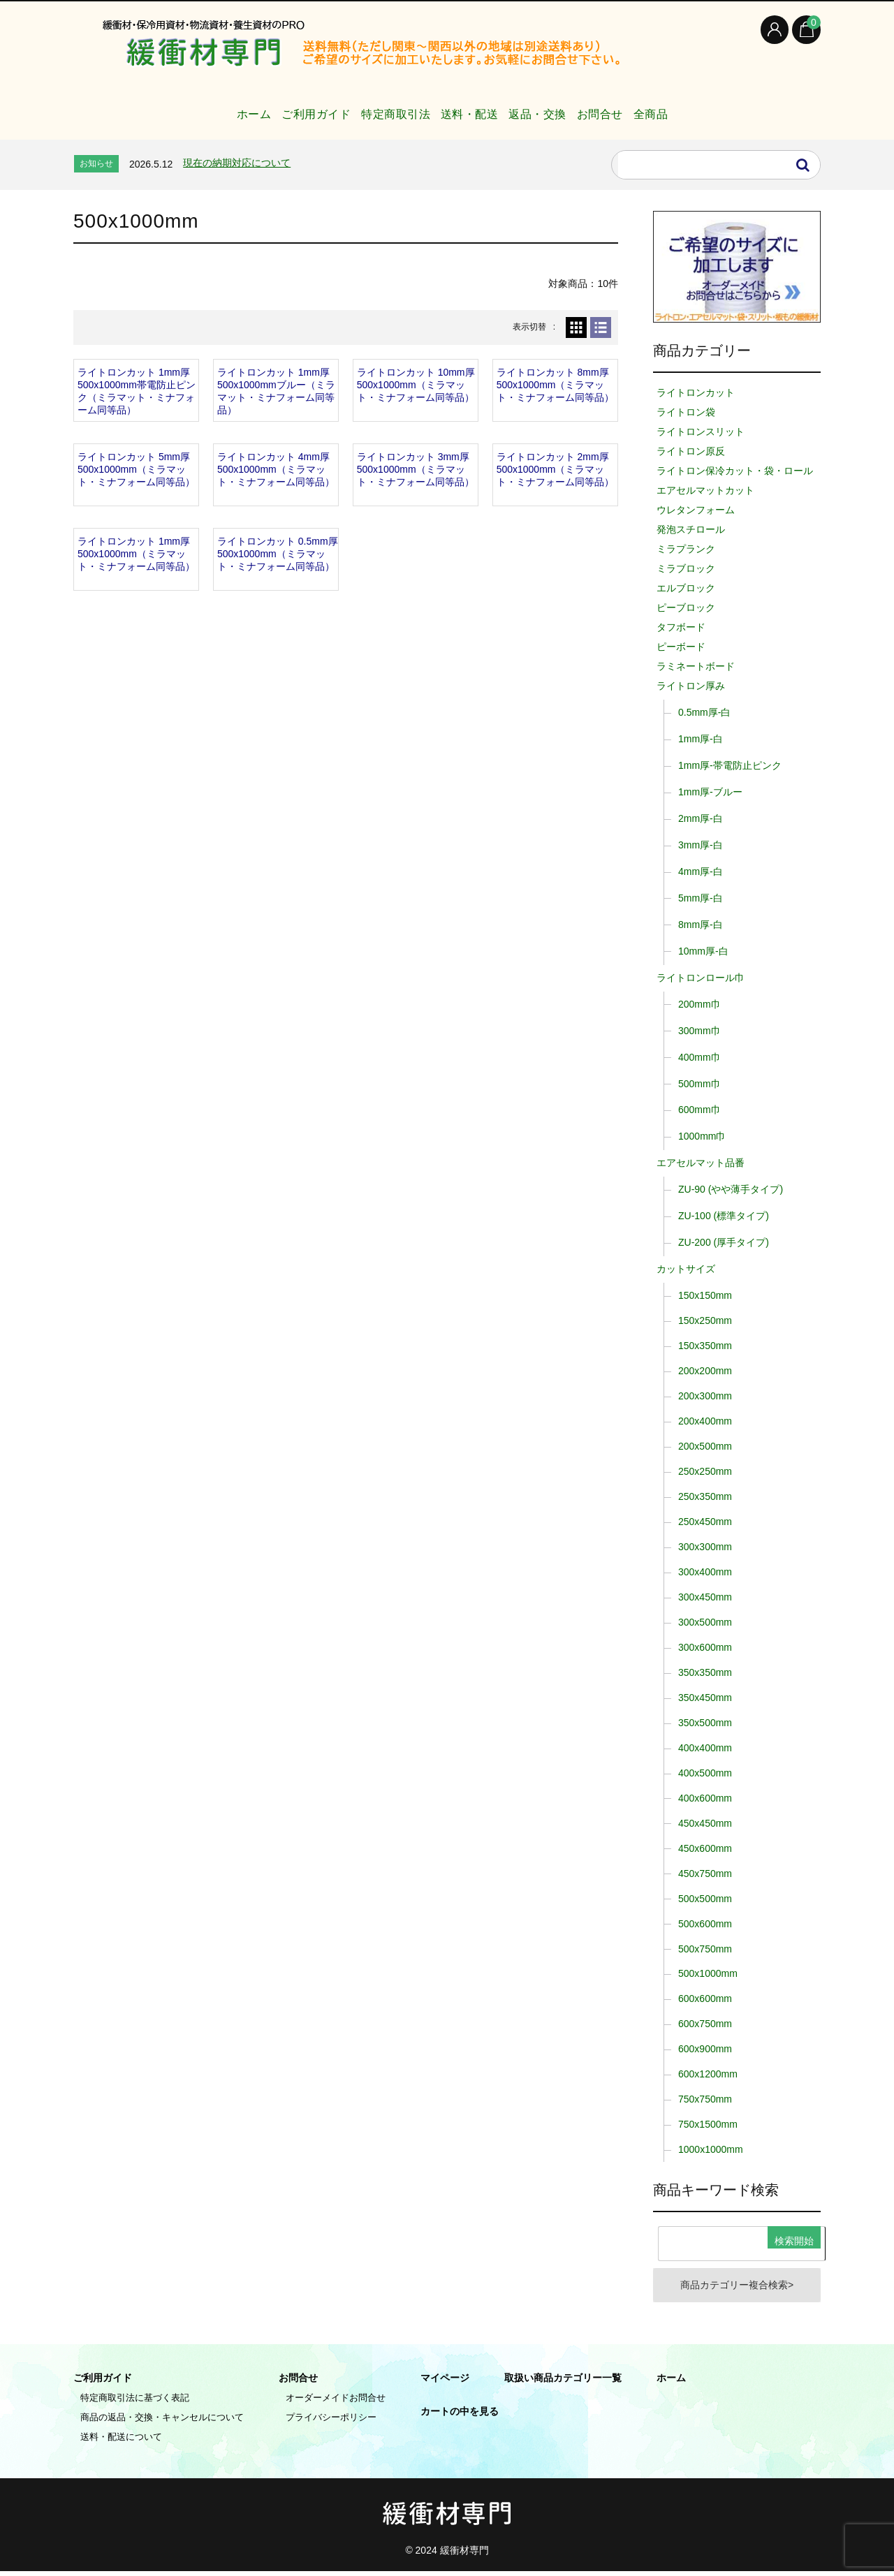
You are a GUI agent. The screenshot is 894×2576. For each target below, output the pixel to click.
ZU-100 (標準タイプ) (723, 1215)
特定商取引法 (372, 107)
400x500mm (705, 1773)
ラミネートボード (696, 666)
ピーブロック (686, 607)
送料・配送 (465, 107)
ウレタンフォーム (696, 509)
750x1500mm (708, 2124)
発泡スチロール (691, 529)
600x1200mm (708, 2074)
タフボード (681, 627)
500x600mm (705, 1923)
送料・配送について (121, 2441)
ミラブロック (686, 568)
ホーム (196, 107)
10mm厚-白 (703, 951)
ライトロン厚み (691, 685)
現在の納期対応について (237, 162)
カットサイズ (686, 1268)
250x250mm (705, 1471)
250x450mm (705, 1521)
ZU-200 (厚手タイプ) (723, 1242)
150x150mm (705, 1295)
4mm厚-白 (700, 871)
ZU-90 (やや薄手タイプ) (730, 1189)
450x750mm (705, 1873)
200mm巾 (699, 1004)
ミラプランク (686, 548)
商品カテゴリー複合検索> (736, 2287)
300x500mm (705, 1622)
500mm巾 (699, 1083)
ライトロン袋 (686, 412)
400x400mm (705, 1747)
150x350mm (705, 1345)
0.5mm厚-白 (704, 712)
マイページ (444, 2382)
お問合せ (630, 107)
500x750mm (705, 1949)
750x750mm (705, 2099)
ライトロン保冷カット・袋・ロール (735, 470)
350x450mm (705, 1697)
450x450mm (705, 1823)
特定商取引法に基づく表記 (134, 2402)
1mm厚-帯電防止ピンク (730, 765)
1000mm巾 (702, 1136)
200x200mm (705, 1370)
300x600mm (705, 1647)
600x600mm (705, 1998)
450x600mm (705, 1848)
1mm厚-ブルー (710, 791)
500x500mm (705, 1898)
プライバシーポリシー (331, 2422)
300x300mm (705, 1546)
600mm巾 (699, 1109)
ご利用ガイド (275, 107)
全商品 (698, 107)
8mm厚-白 (700, 924)
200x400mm (705, 1421)
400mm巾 (699, 1057)
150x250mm (705, 1320)
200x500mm (705, 1446)
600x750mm (705, 2023)
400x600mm (705, 1798)
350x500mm (705, 1722)
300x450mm (705, 1597)
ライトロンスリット (701, 431)
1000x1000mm (710, 2149)
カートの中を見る (459, 2416)
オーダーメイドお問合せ (336, 2402)
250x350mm (705, 1496)
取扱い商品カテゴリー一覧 (563, 2382)
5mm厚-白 (700, 898)
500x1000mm (708, 1973)
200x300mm (705, 1395)
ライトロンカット (696, 392)
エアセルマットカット (705, 490)
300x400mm (705, 1571)
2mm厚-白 (700, 818)
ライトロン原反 (691, 451)
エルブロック (686, 588)
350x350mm (705, 1672)
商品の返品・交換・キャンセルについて (162, 2422)
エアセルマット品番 (701, 1162)
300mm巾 (699, 1030)
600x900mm (705, 2048)
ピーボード (681, 646)
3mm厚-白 (700, 845)
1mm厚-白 (700, 738)
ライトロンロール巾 (701, 977)
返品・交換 (550, 107)
